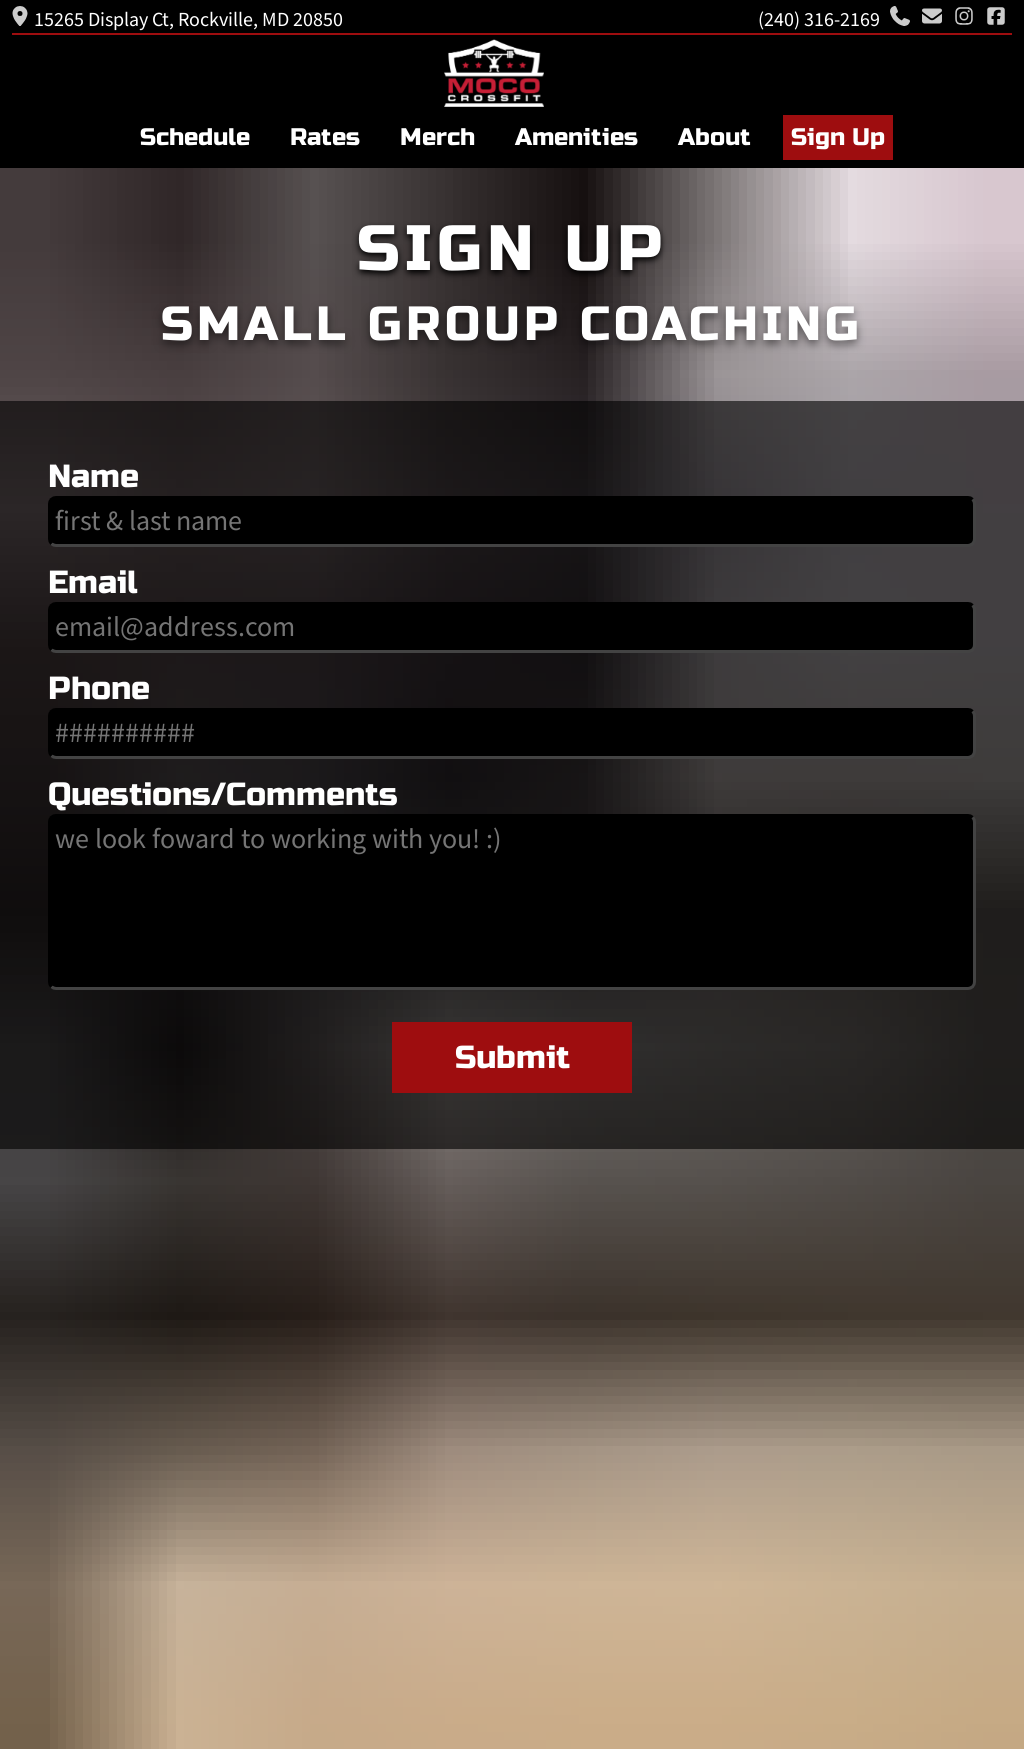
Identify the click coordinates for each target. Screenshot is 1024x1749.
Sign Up (838, 137)
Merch (437, 137)
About (714, 137)
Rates (325, 137)
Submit (512, 1057)
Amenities (576, 137)
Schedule (195, 137)
